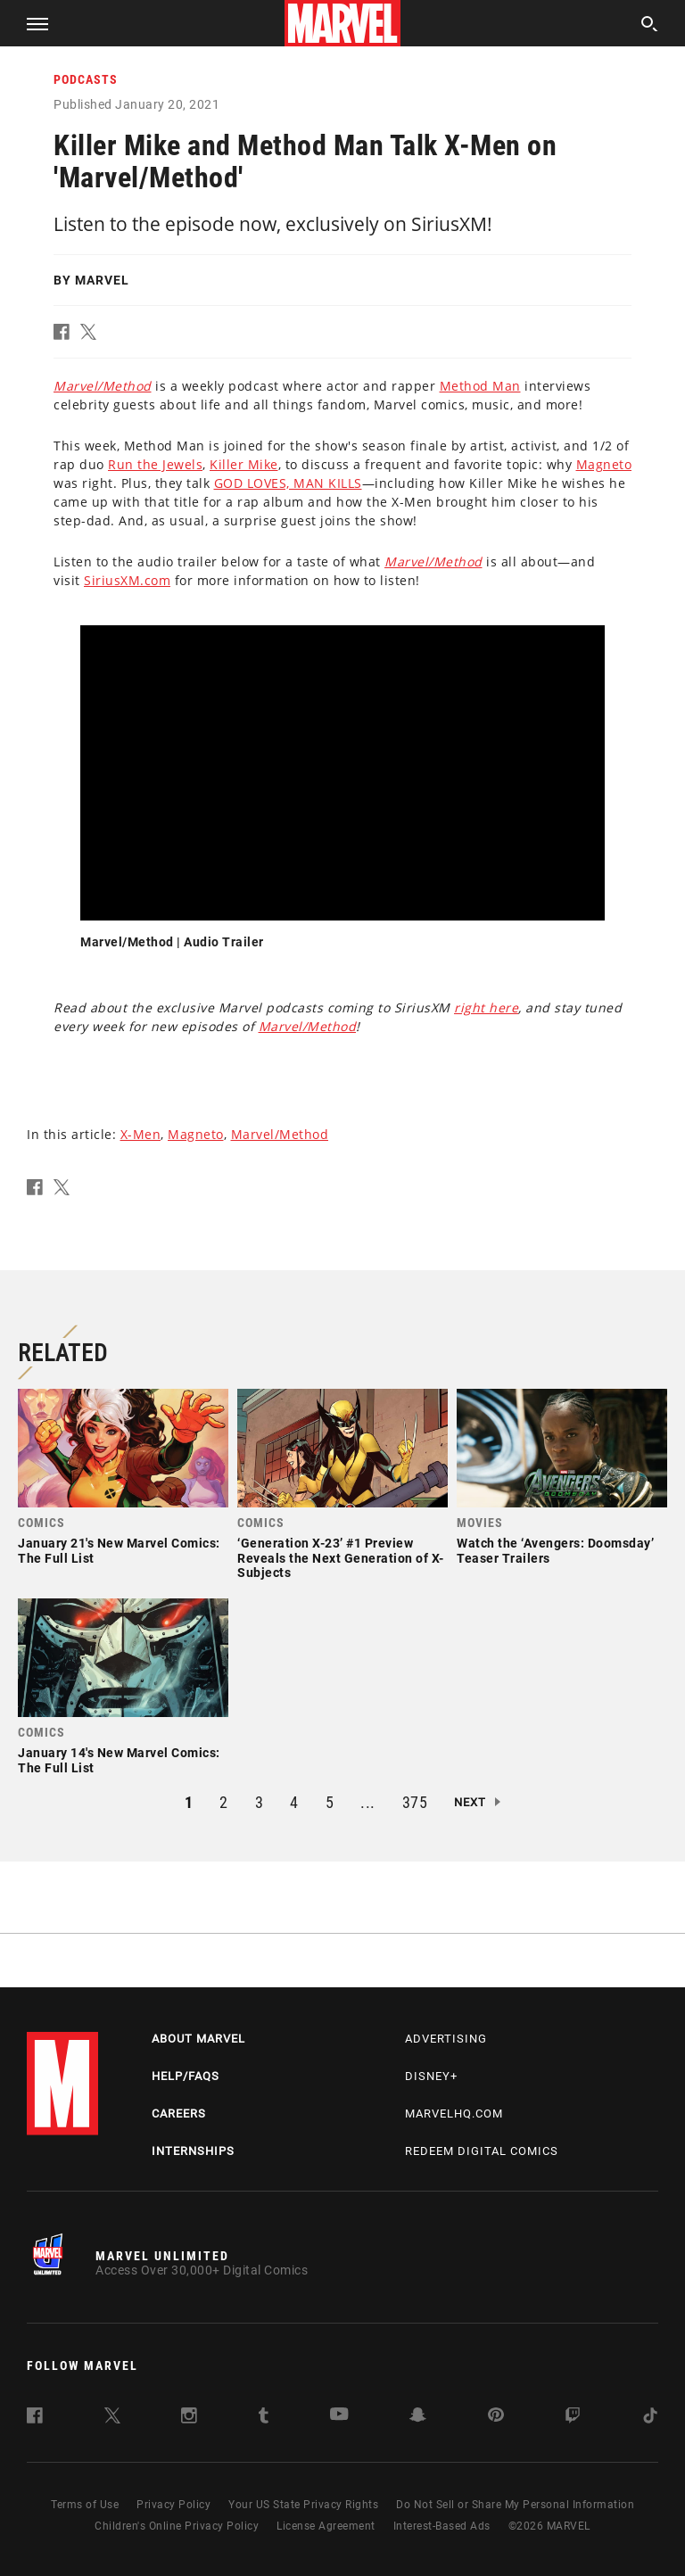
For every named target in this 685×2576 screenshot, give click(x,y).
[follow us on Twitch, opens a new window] (573, 2418)
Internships (193, 2151)
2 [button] (223, 1802)
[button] (31, 23)
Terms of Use (85, 2504)
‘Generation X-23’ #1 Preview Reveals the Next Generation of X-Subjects (340, 1558)
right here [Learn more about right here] (486, 1007)
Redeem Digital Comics (481, 2151)
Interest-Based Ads (442, 2526)
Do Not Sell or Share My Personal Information (515, 2504)
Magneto (196, 1134)
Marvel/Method (280, 1134)
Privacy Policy (173, 2504)
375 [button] (415, 1802)
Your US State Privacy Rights (303, 2504)
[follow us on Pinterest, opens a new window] (496, 2416)
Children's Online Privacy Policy (177, 2526)
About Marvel (198, 2038)
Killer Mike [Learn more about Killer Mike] (244, 464)
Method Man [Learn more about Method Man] (480, 385)
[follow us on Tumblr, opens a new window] (263, 2418)
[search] (649, 26)
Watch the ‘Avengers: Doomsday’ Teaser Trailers (555, 1550)
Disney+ (431, 2076)
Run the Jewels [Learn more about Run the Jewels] (155, 464)
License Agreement (326, 2526)
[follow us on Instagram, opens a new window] (189, 2418)
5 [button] (330, 1802)
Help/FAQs (185, 2076)
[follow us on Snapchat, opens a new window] (417, 2417)
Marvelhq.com (454, 2113)
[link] (123, 1481)
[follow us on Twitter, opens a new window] (112, 2418)
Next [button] (470, 1802)
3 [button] (259, 1802)
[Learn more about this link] (103, 385)
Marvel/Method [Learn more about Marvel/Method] (308, 1026)
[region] (342, 773)
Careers (179, 2113)
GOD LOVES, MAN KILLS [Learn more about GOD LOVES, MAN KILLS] (288, 483)
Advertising (446, 2038)
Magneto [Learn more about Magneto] (604, 464)
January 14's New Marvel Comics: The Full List (119, 1760)
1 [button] (189, 1802)
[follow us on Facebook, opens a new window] (35, 2418)
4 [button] (294, 1802)
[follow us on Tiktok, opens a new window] (650, 2418)
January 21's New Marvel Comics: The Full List (119, 1550)
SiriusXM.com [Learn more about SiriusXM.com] (127, 580)
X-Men (140, 1134)
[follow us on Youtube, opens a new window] (339, 2415)
